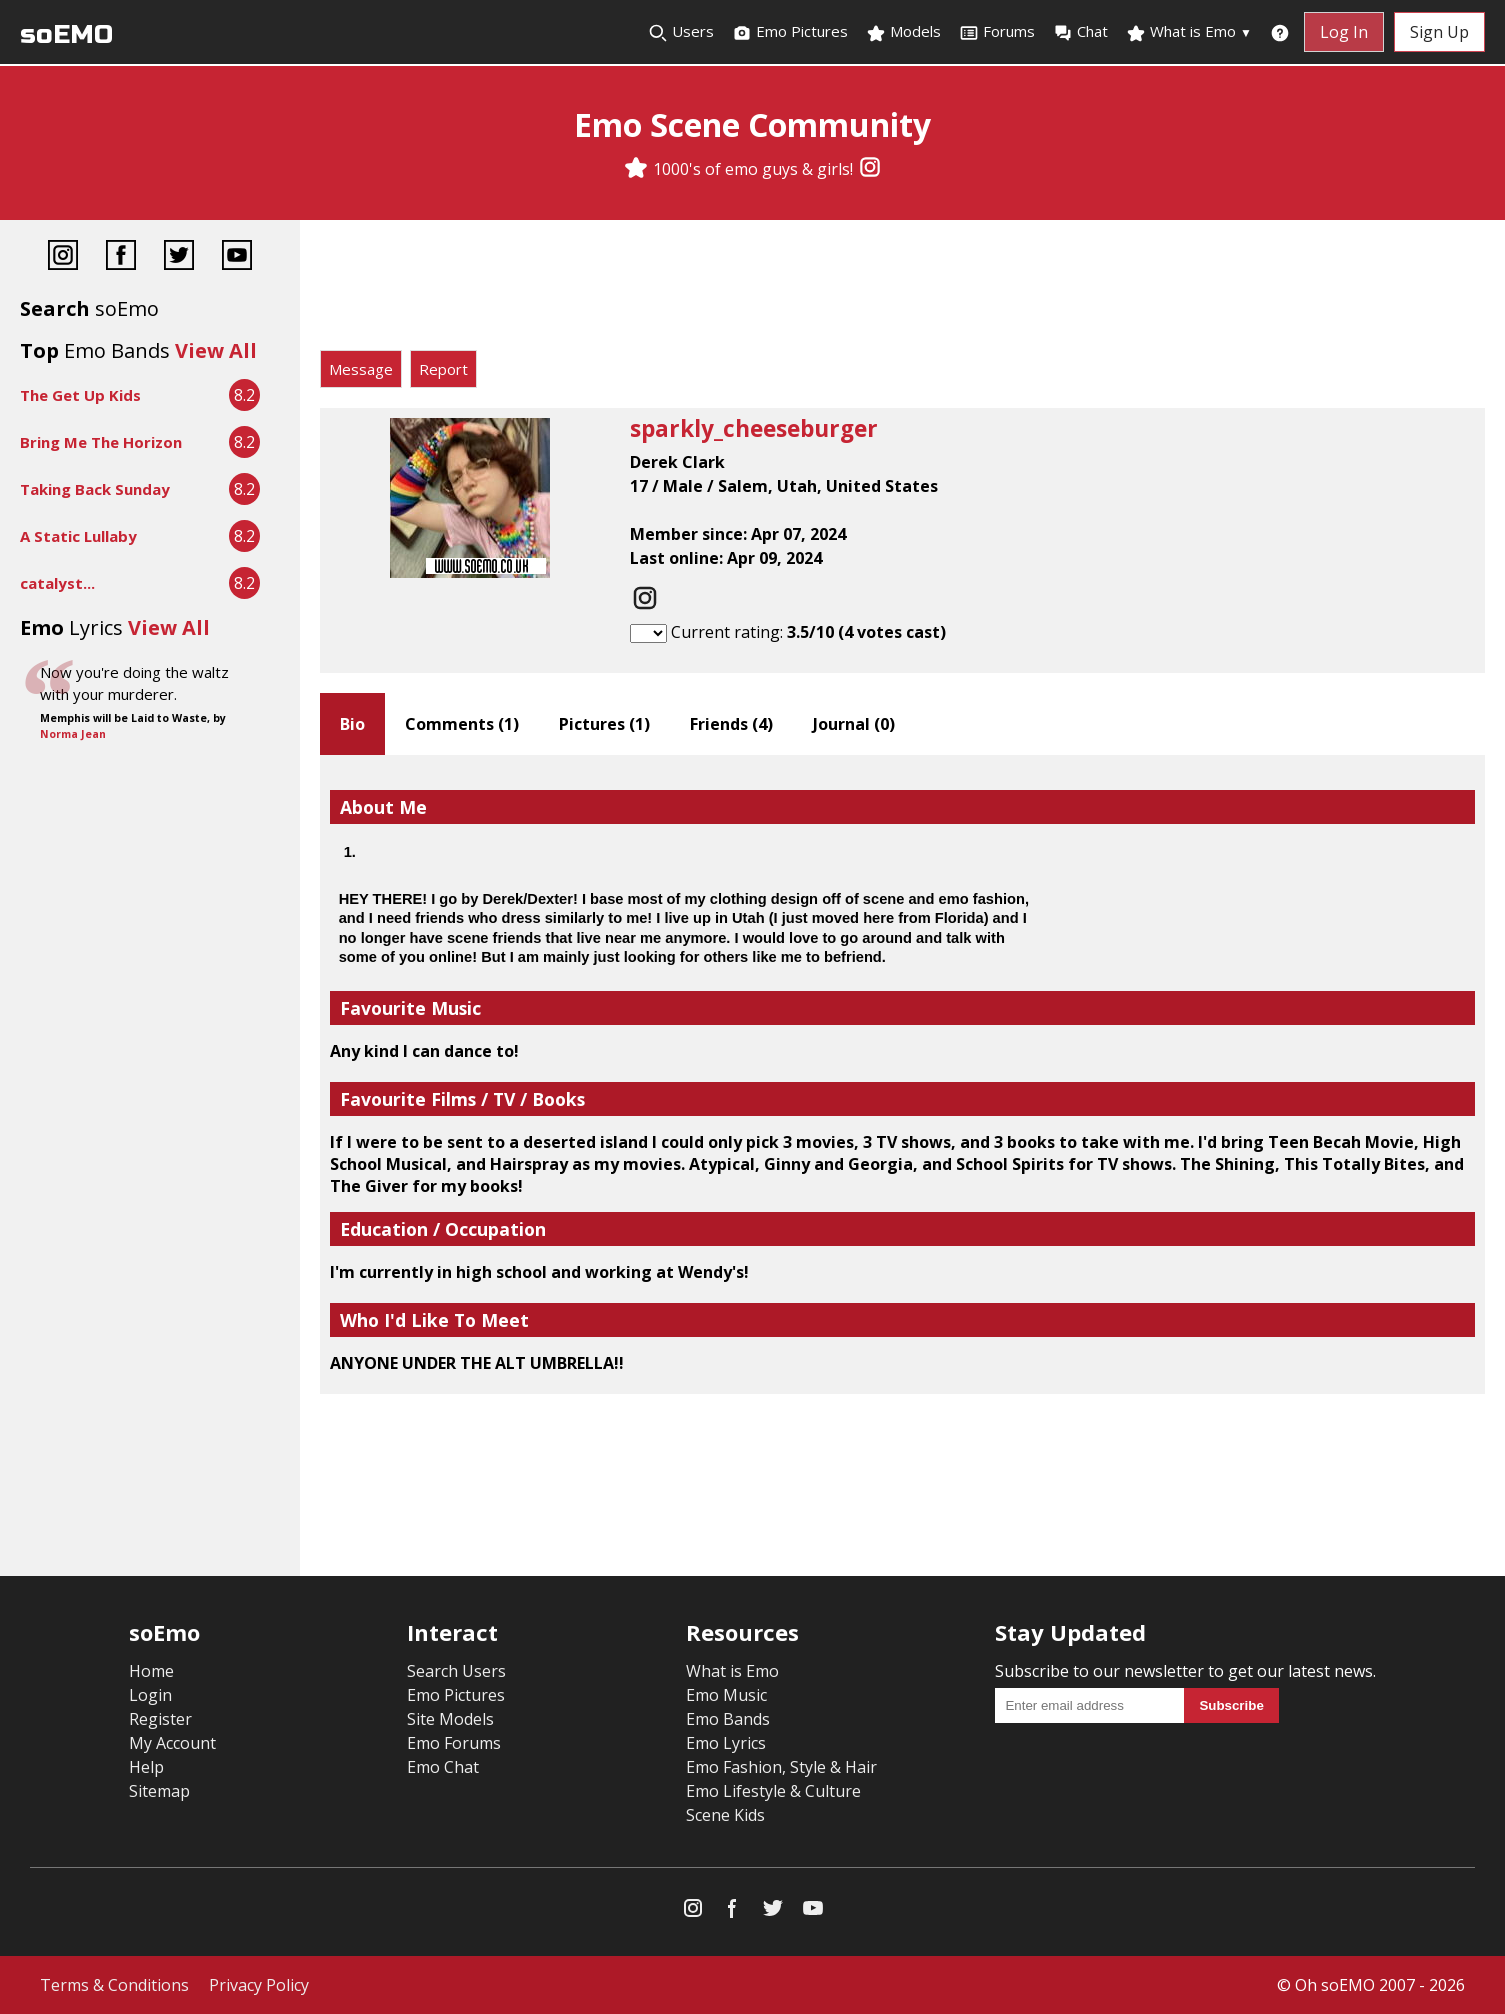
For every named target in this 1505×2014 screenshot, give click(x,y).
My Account (172, 1743)
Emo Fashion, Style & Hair (781, 1767)
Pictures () (604, 724)
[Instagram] (870, 169)
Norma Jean (73, 734)
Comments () (462, 724)
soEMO (66, 34)
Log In (1344, 32)
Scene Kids (725, 1815)
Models (903, 32)
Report (443, 369)
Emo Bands (728, 1719)
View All (216, 350)
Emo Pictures (790, 32)
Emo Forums (454, 1743)
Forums (997, 32)
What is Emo (1189, 32)
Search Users (456, 1671)
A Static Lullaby (78, 536)
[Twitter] (179, 257)
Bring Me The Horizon (101, 442)
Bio (352, 724)
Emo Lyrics (726, 1743)
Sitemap (159, 1791)
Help (146, 1767)
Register (160, 1719)
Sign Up (1439, 32)
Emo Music (726, 1695)
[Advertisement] (902, 290)
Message (361, 369)
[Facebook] (121, 257)
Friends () (731, 724)
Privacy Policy (259, 1985)
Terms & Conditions (114, 1985)
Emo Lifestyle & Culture (773, 1791)
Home (151, 1671)
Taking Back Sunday (95, 489)
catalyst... (57, 583)
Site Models (450, 1719)
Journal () (854, 724)
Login (150, 1695)
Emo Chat (443, 1767)
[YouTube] (237, 257)
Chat (1080, 32)
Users (681, 32)
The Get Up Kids (80, 395)
